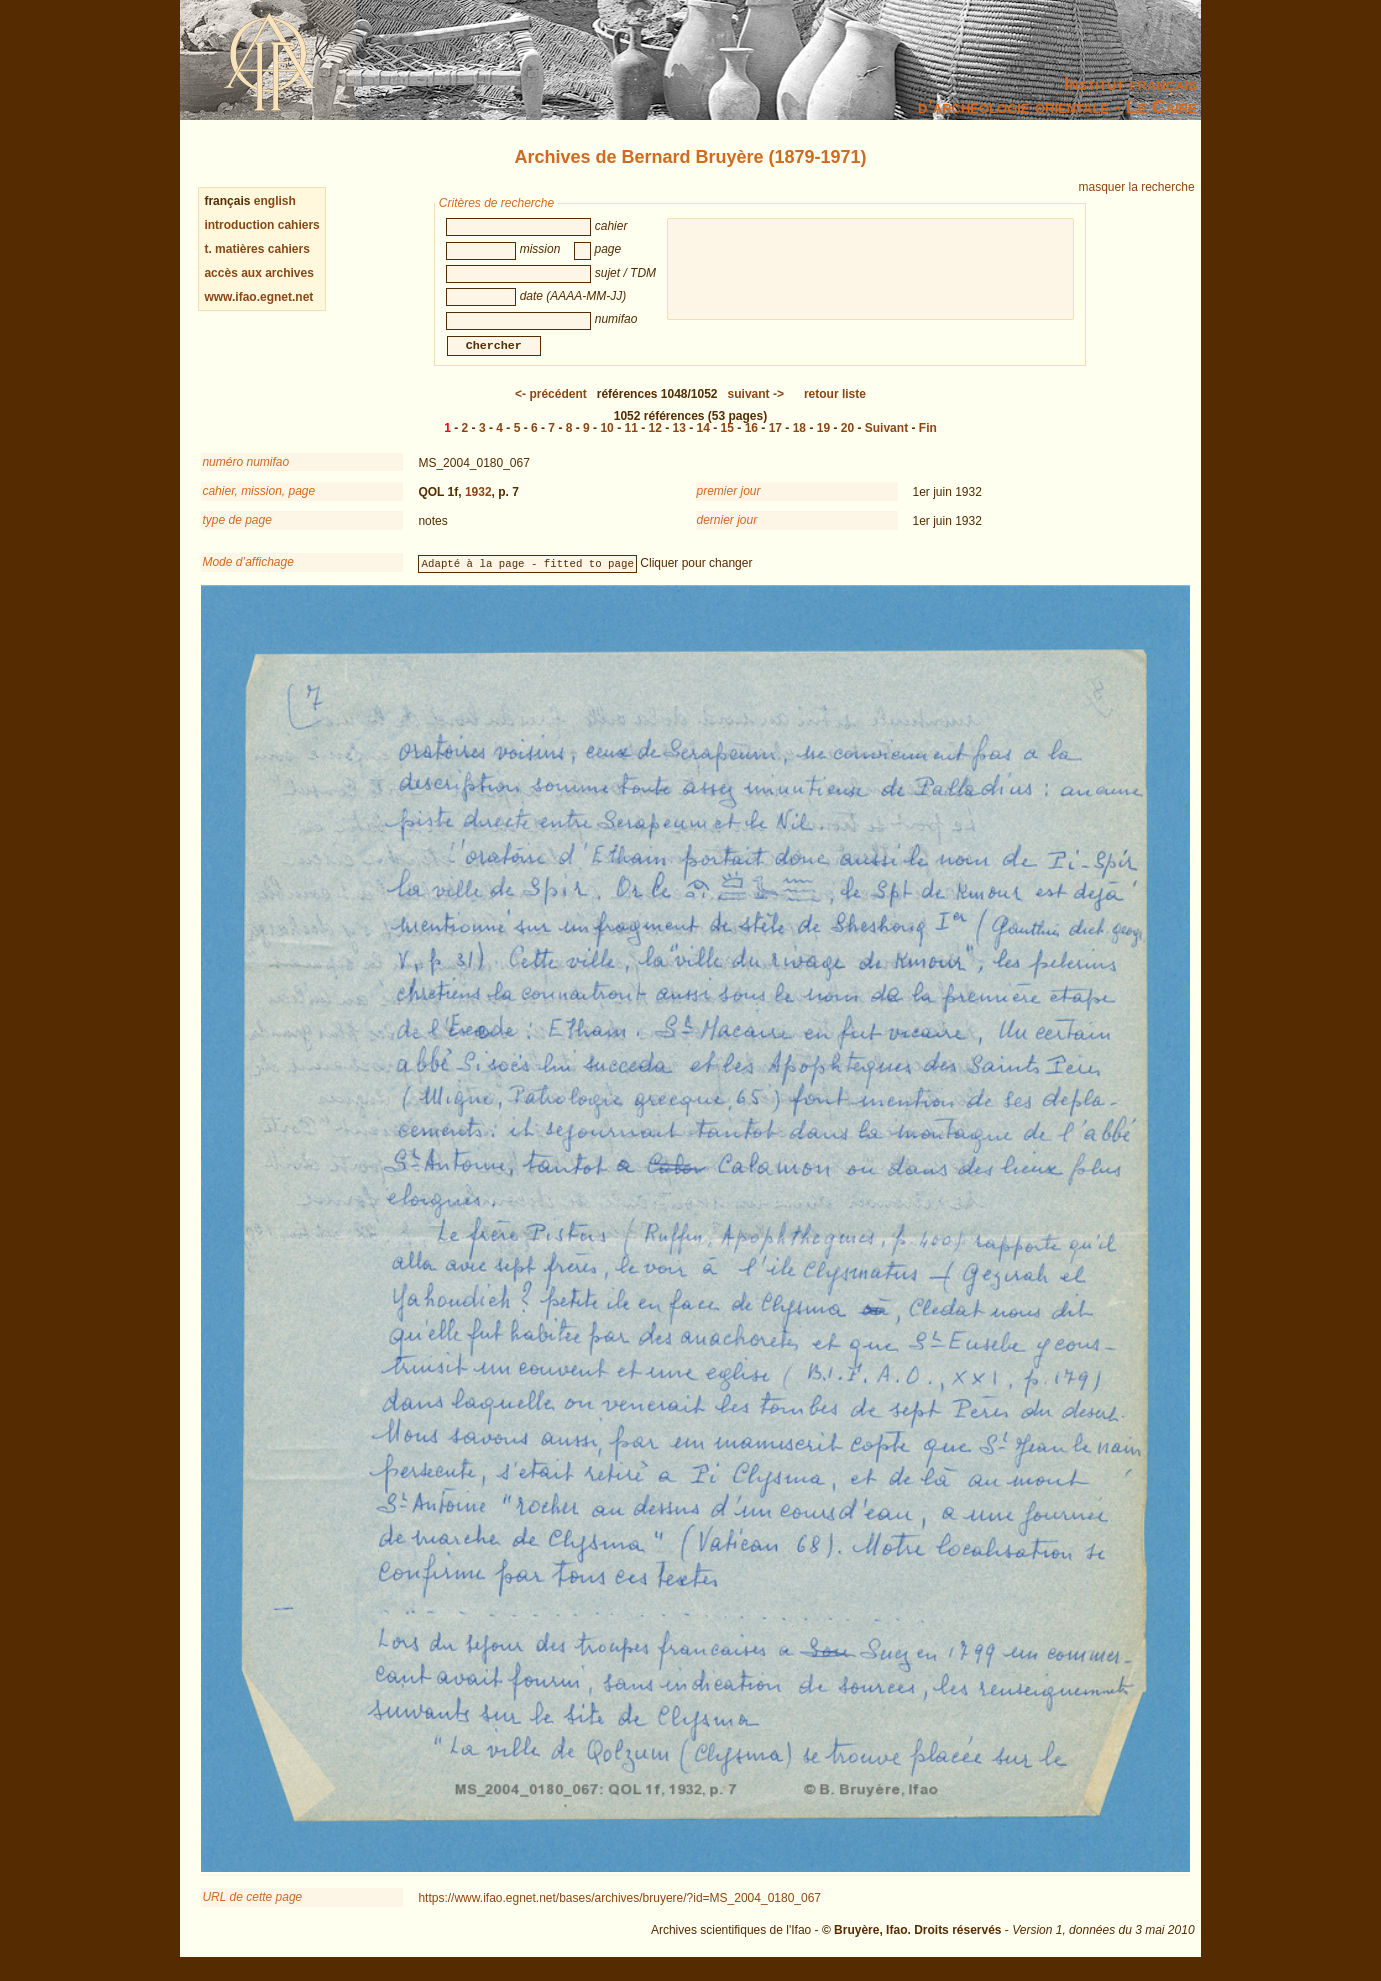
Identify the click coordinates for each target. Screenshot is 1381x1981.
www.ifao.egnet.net (258, 297)
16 (751, 440)
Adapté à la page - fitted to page (528, 575)
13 (679, 440)
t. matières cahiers (256, 249)
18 (799, 440)
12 (655, 440)
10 (606, 440)
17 (775, 440)
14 (703, 440)
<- (551, 406)
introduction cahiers (261, 225)
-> (756, 406)
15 (727, 440)
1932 (478, 504)
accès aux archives (258, 273)
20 (847, 440)
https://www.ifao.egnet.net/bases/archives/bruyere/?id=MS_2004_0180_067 (619, 1910)
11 (630, 440)
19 (823, 440)
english (275, 201)
